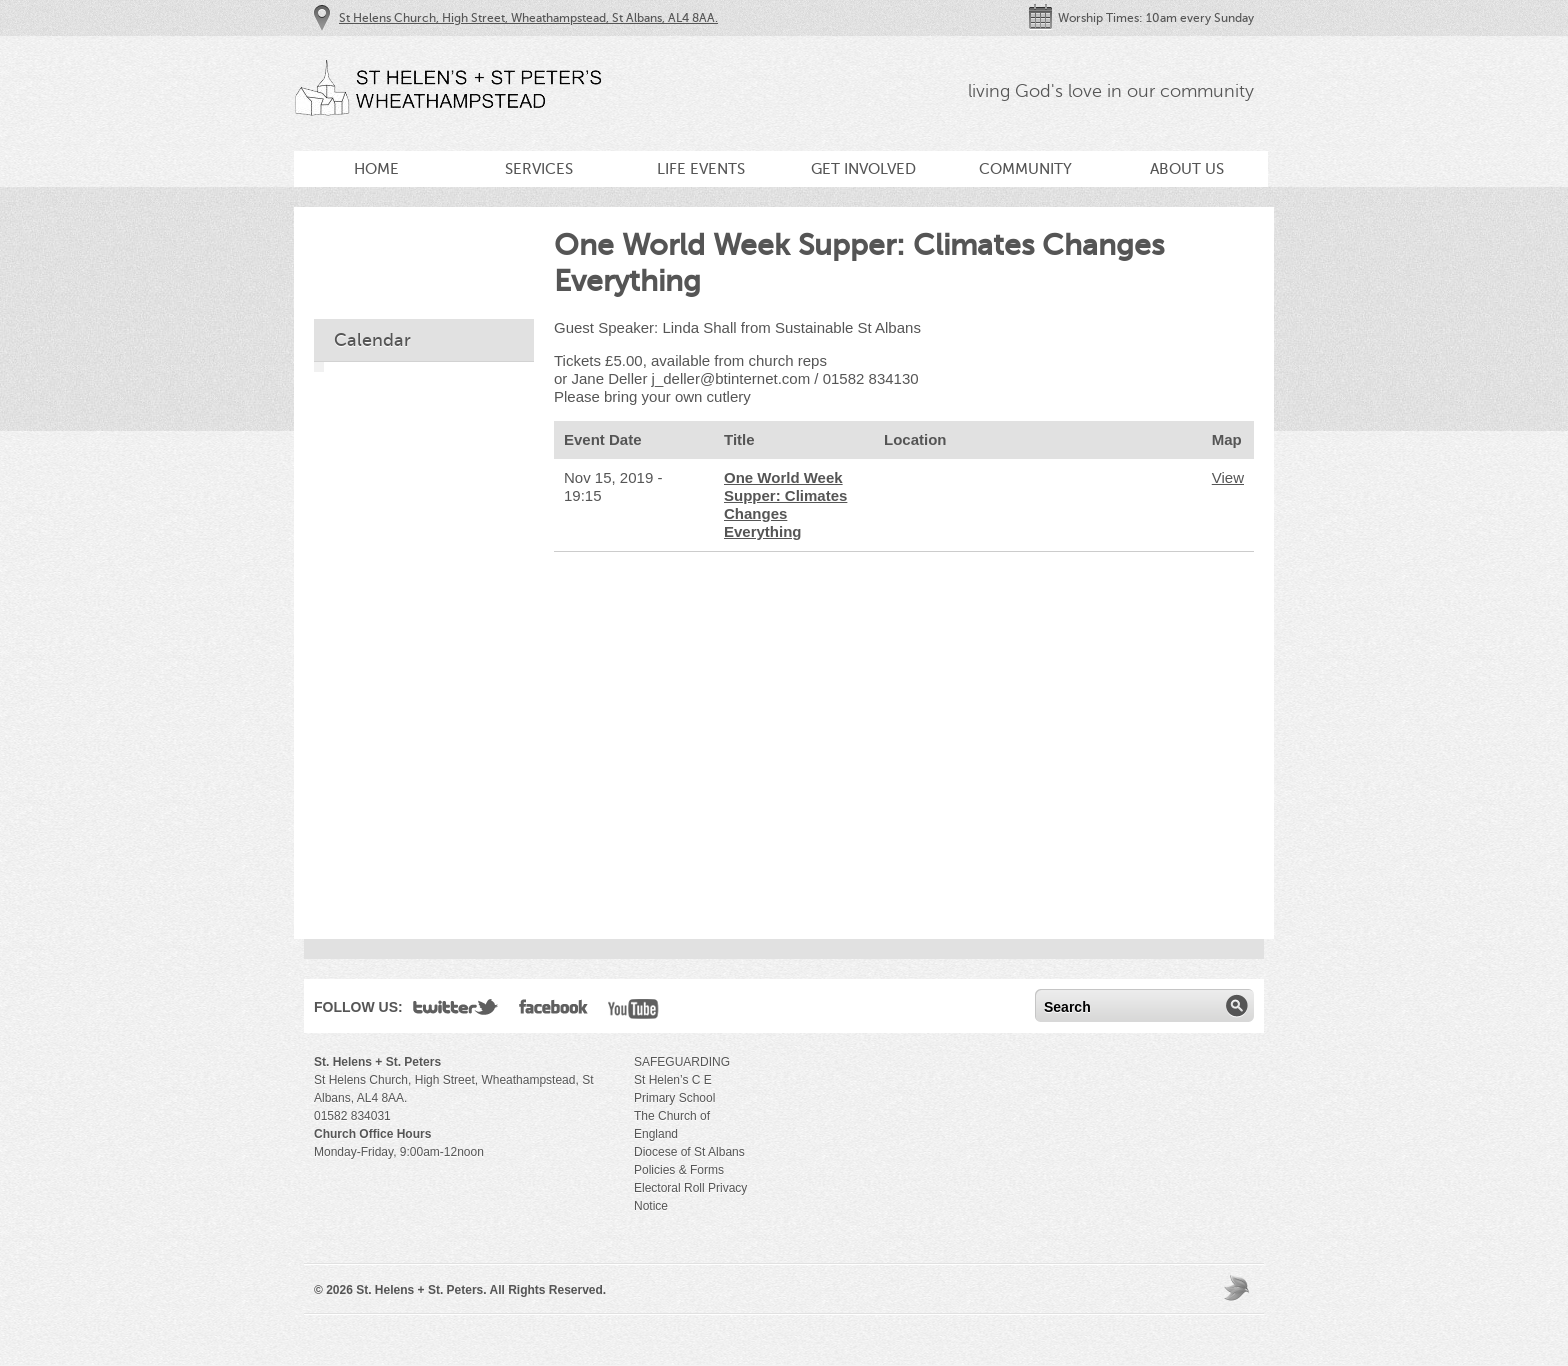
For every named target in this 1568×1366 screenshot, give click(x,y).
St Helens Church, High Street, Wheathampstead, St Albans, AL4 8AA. (528, 18)
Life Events (701, 169)
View (1228, 477)
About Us (1187, 169)
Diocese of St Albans (689, 1152)
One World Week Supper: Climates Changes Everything (785, 504)
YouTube (633, 1011)
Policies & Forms (679, 1170)
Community (1025, 169)
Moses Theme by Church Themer (1239, 1287)
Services (539, 169)
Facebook (553, 1011)
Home (376, 169)
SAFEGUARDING (682, 1062)
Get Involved (863, 169)
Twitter (456, 1011)
